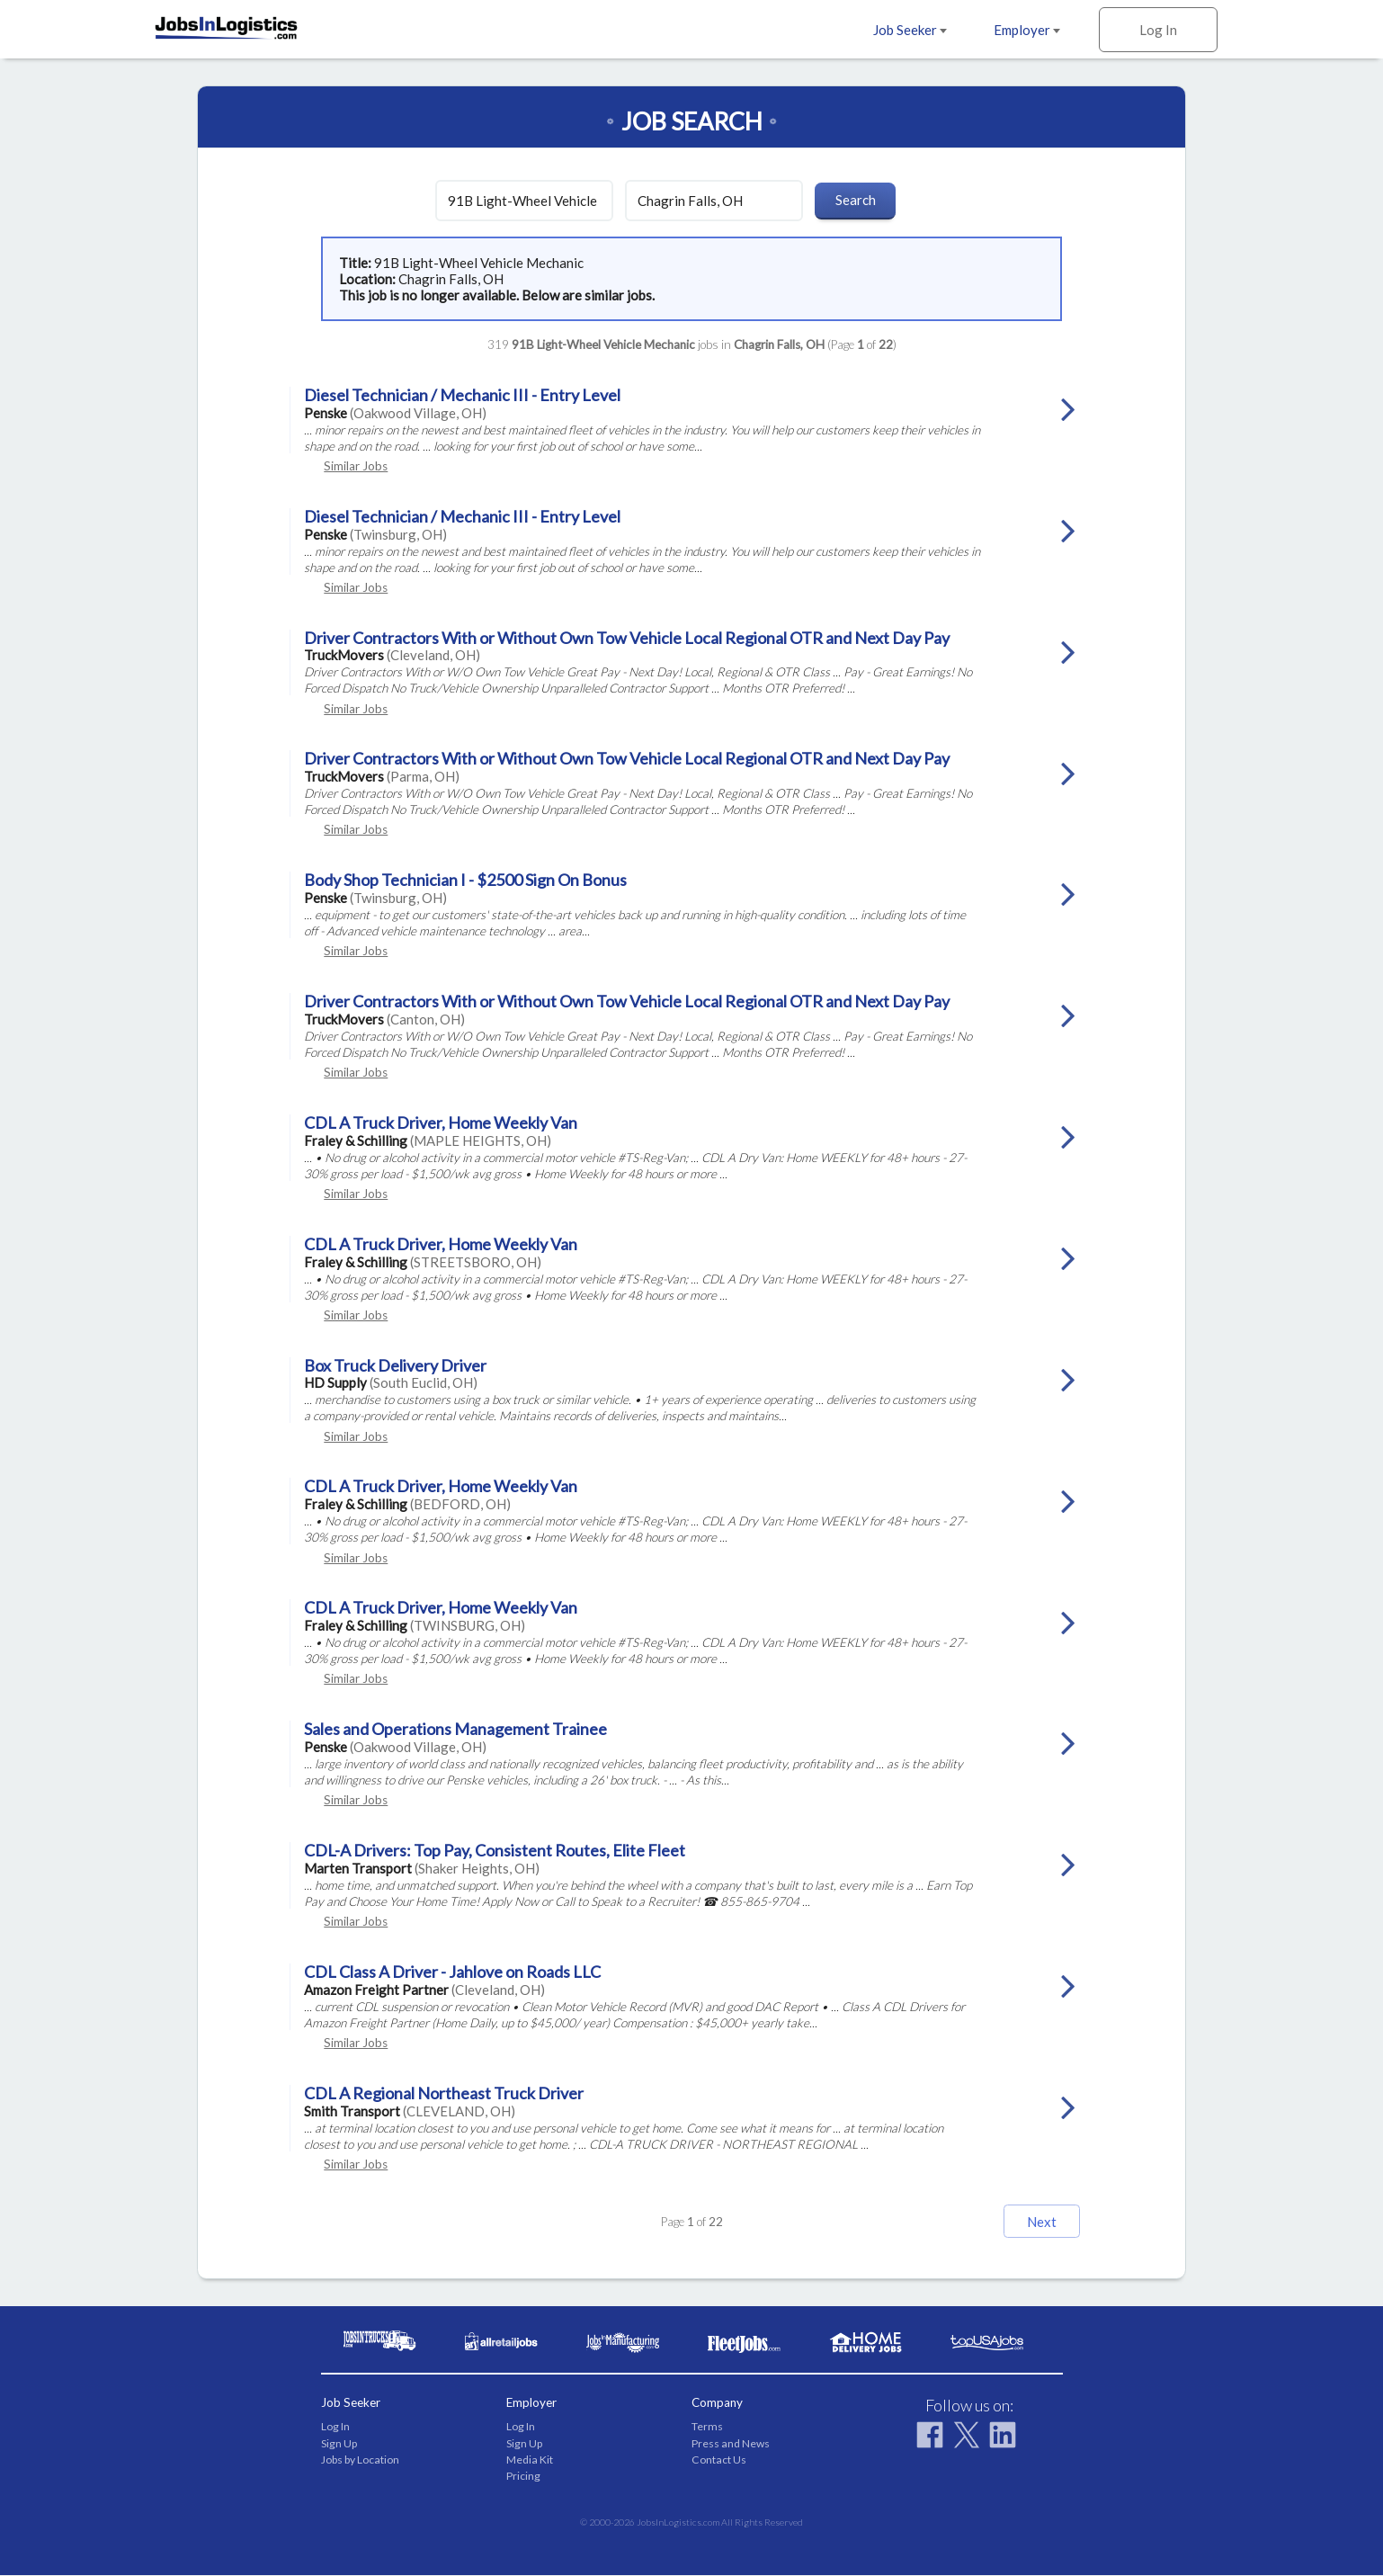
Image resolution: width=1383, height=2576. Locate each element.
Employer (1027, 30)
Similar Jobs (356, 466)
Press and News (731, 2444)
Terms (707, 2427)
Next (1026, 2222)
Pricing (523, 2476)
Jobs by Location (360, 2460)
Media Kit (529, 2460)
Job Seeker (910, 30)
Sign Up (339, 2444)
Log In (1158, 30)
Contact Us (719, 2460)
